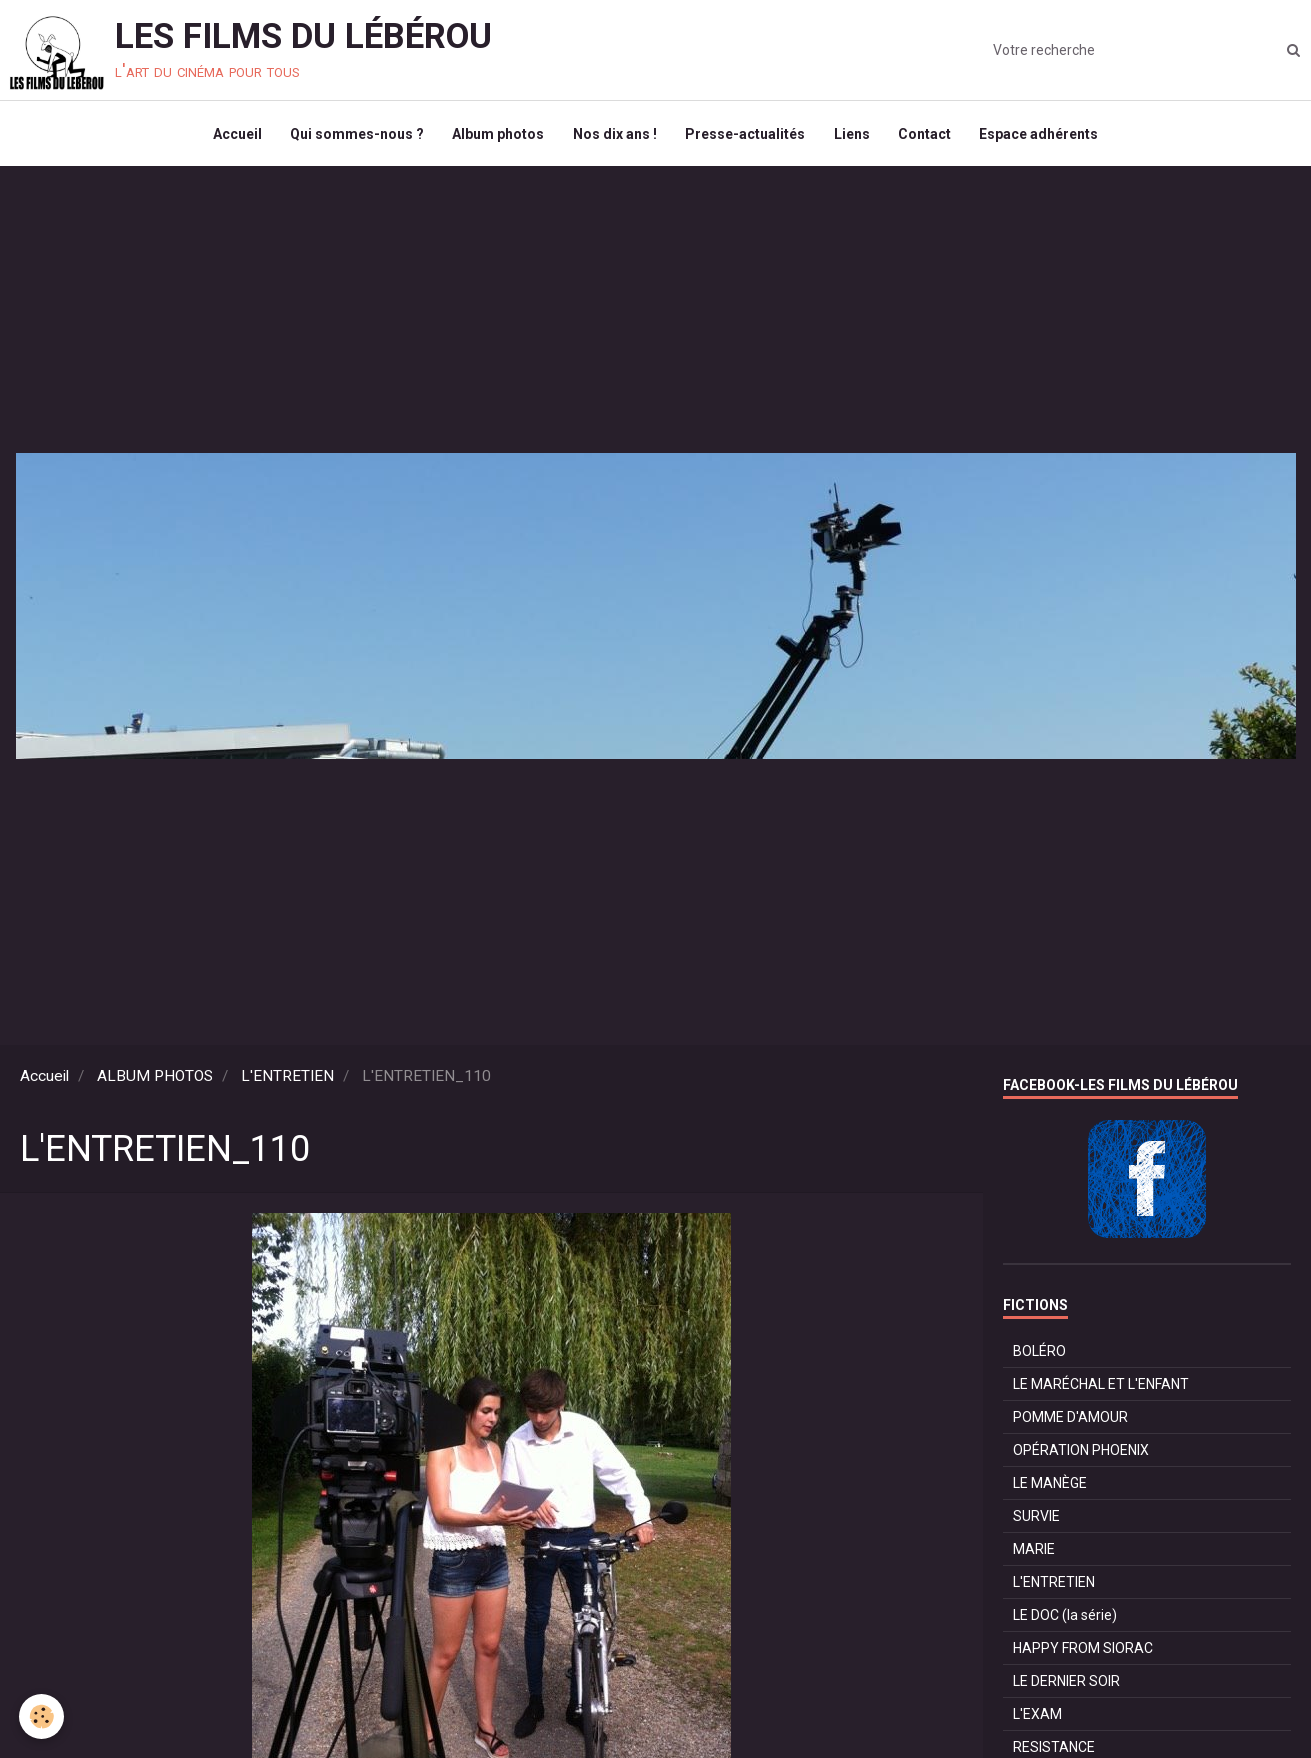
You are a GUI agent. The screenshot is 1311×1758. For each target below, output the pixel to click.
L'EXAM (1037, 1719)
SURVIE (1036, 1521)
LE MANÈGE (1050, 1488)
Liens (854, 136)
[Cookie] (42, 1716)
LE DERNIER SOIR (1066, 1686)
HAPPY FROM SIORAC (1083, 1653)
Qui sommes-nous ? (353, 136)
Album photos (496, 136)
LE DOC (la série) (1065, 1620)
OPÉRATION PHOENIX (1081, 1455)
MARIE (1034, 1554)
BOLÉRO (1039, 1356)
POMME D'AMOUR (1070, 1422)
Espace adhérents (1044, 136)
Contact (928, 136)
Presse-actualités (746, 136)
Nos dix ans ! (614, 136)
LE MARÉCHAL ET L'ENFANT (1101, 1389)
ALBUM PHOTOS (155, 1081)
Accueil (231, 136)
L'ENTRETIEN (287, 1081)
